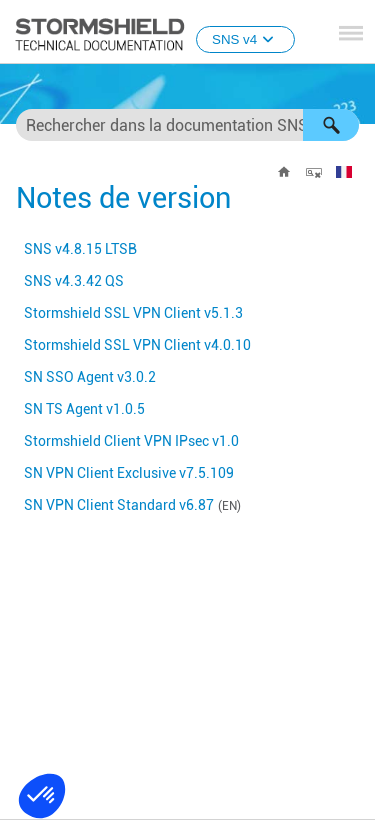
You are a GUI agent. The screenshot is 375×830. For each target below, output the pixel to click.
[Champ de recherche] (187, 125)
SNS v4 (245, 39)
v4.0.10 (137, 345)
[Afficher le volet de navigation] (351, 33)
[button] (331, 125)
